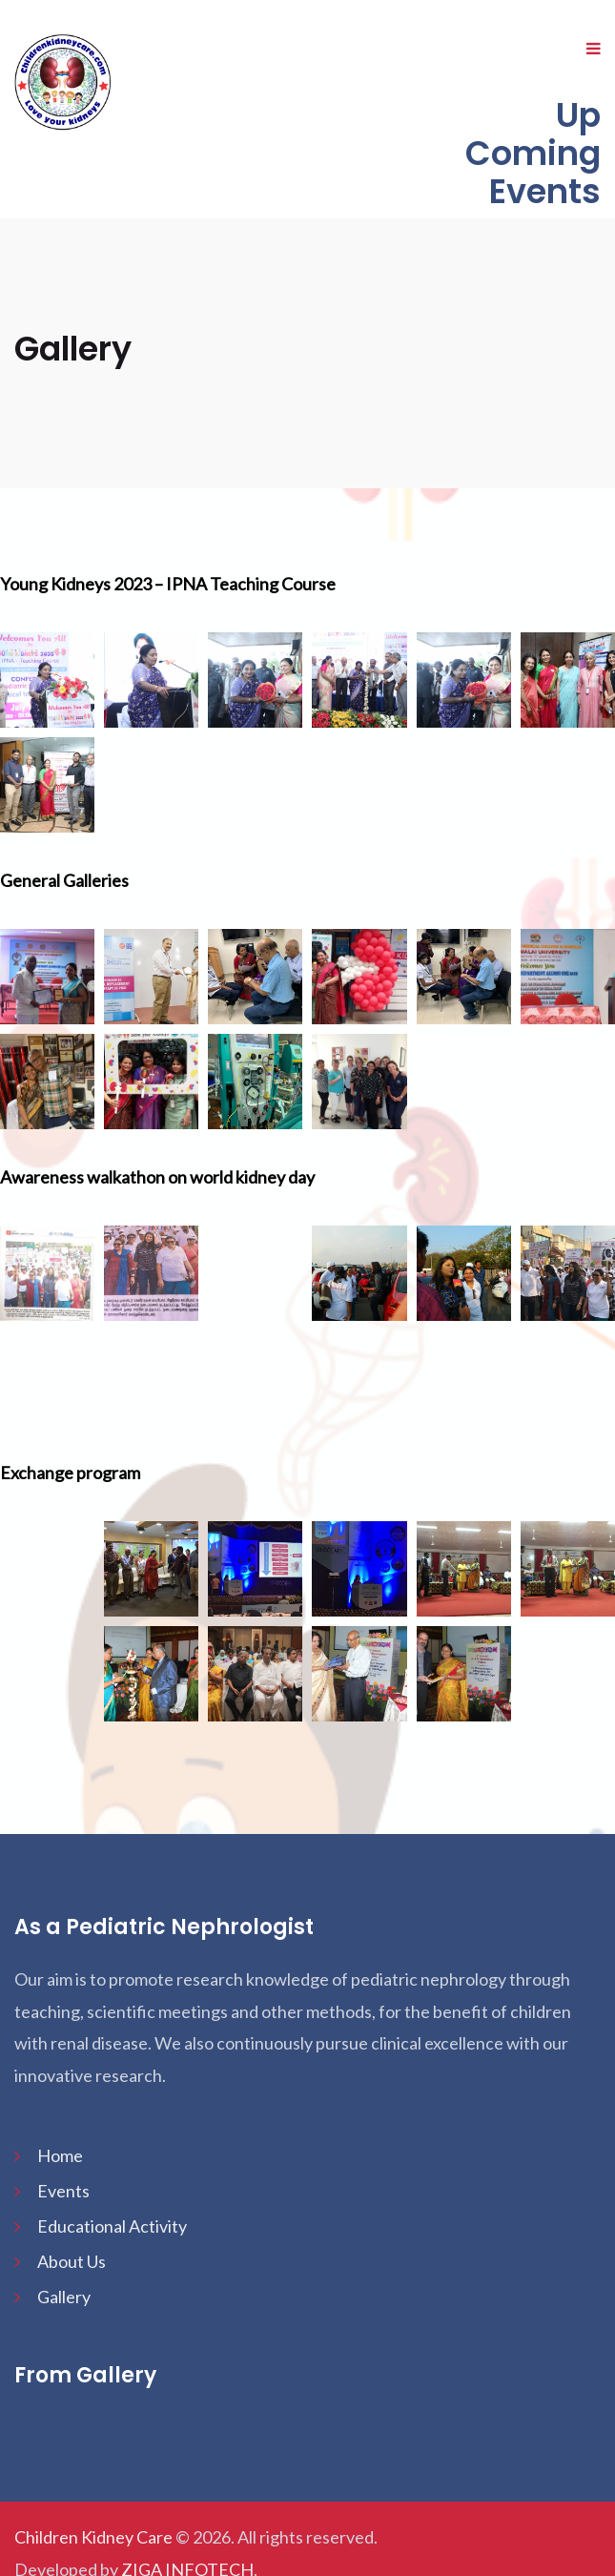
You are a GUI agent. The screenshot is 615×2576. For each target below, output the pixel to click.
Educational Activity (112, 2225)
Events (63, 2190)
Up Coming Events (533, 153)
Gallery (64, 2296)
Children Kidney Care (93, 2536)
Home (60, 2155)
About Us (71, 2261)
